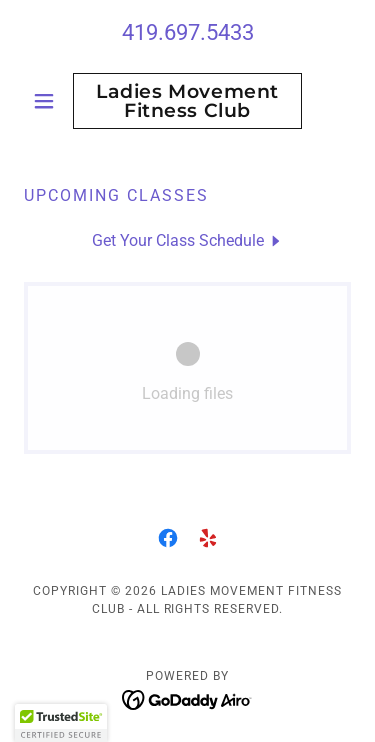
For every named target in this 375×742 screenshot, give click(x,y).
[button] (48, 101)
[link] (187, 101)
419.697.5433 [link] (188, 32)
